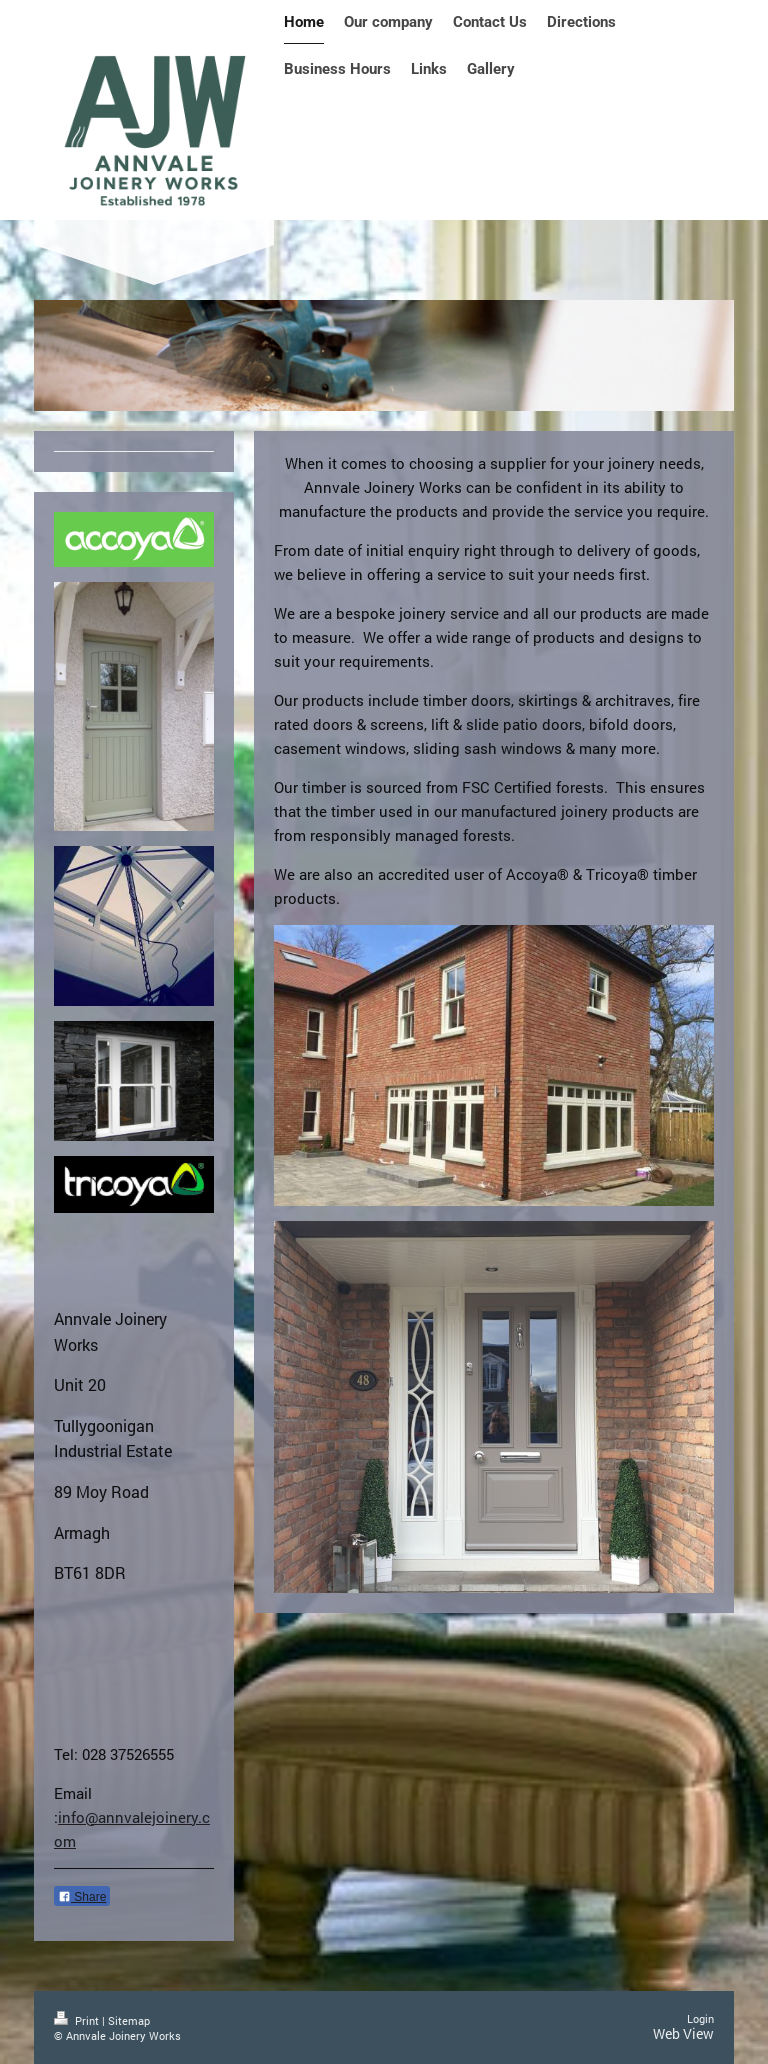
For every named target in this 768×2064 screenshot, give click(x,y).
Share (82, 1897)
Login (700, 2018)
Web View (683, 2033)
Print (78, 2020)
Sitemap (129, 2020)
